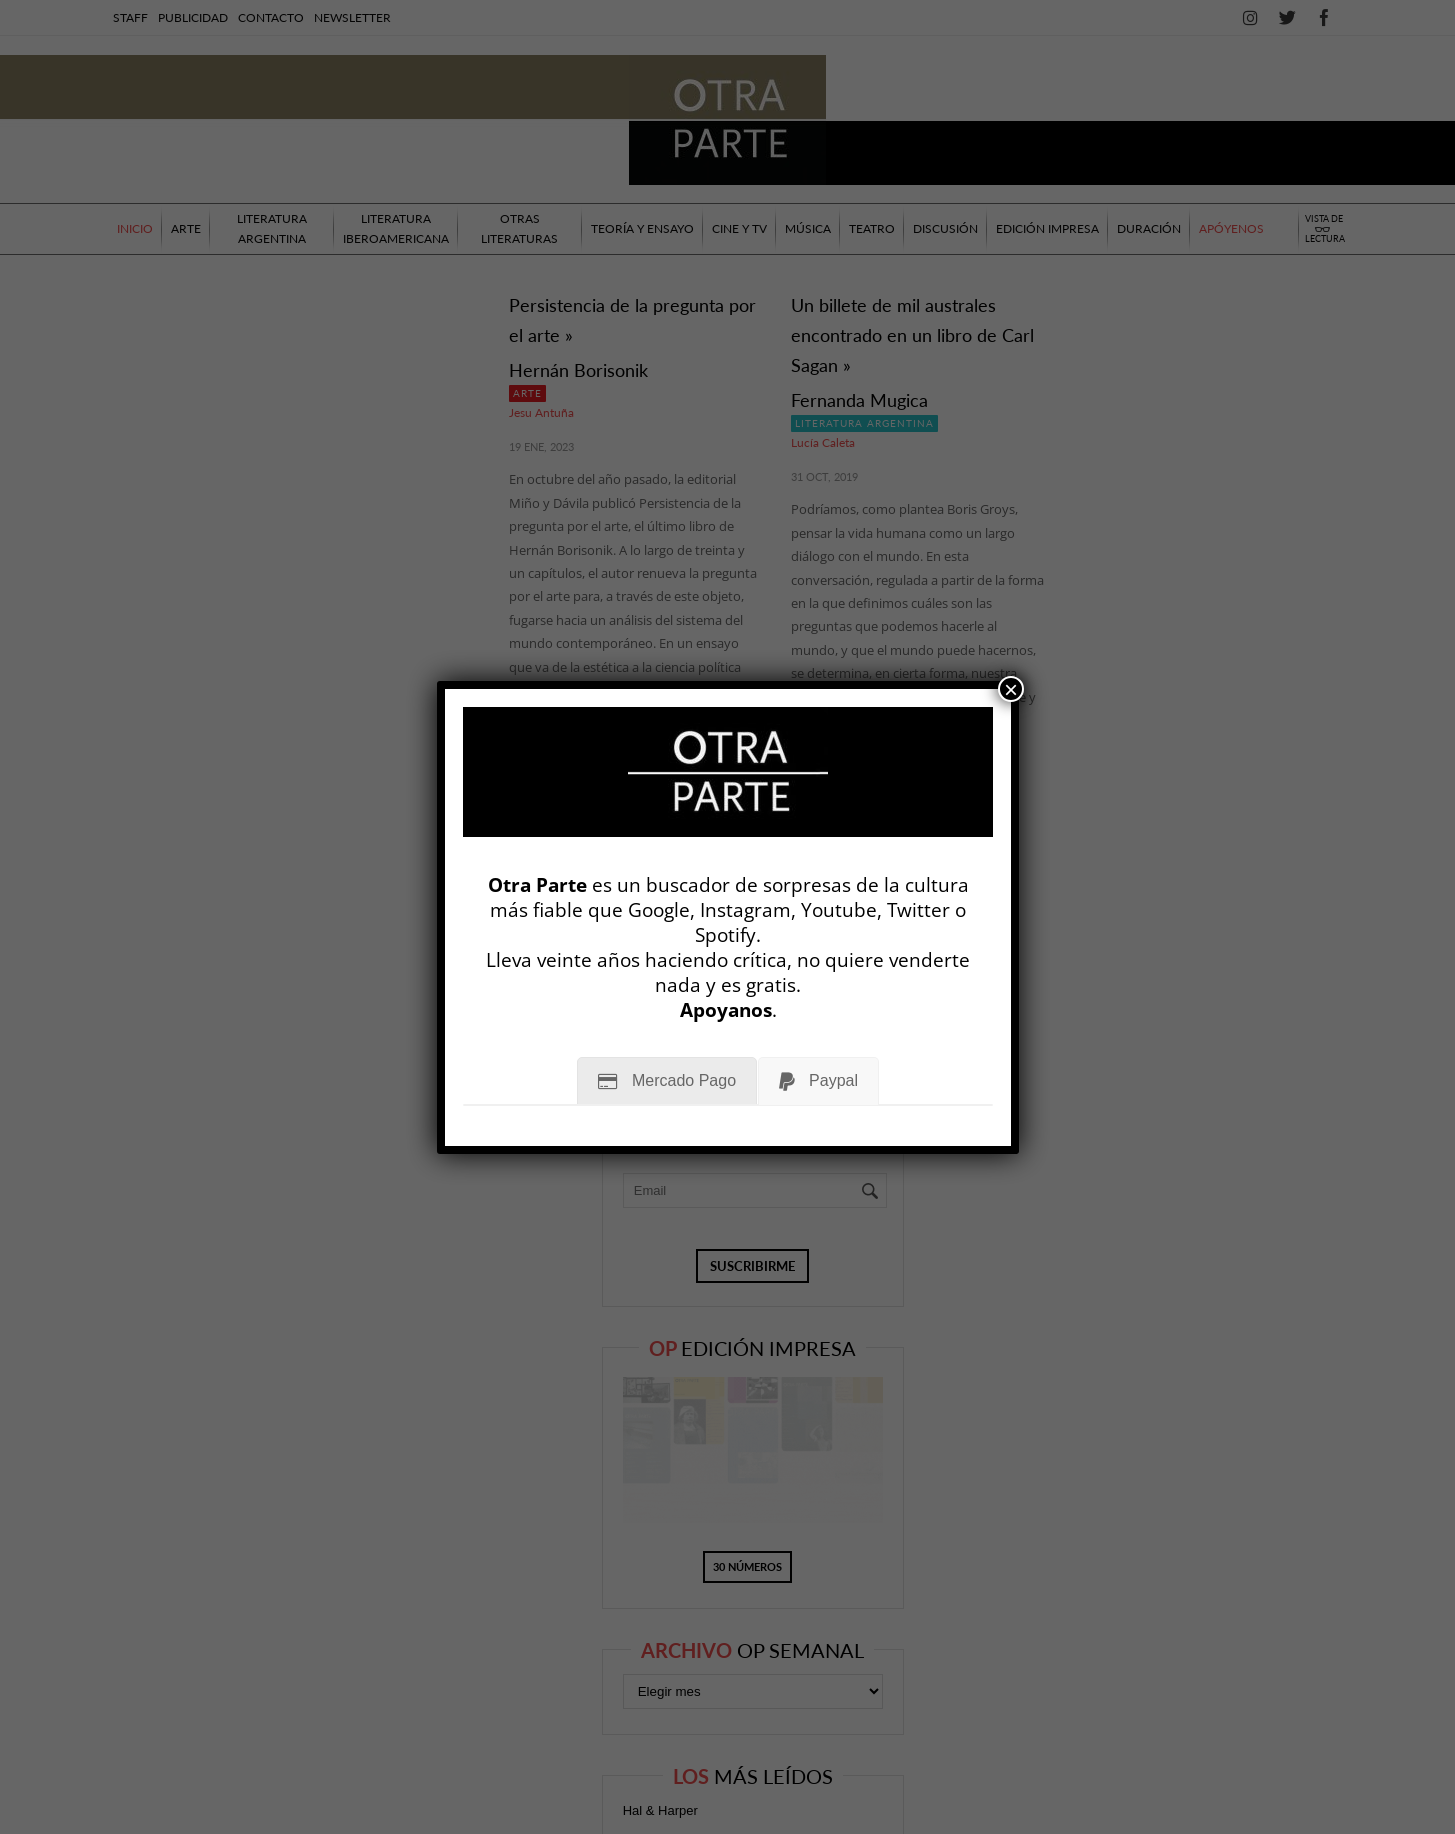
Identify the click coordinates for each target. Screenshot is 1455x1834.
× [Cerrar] (1011, 689)
